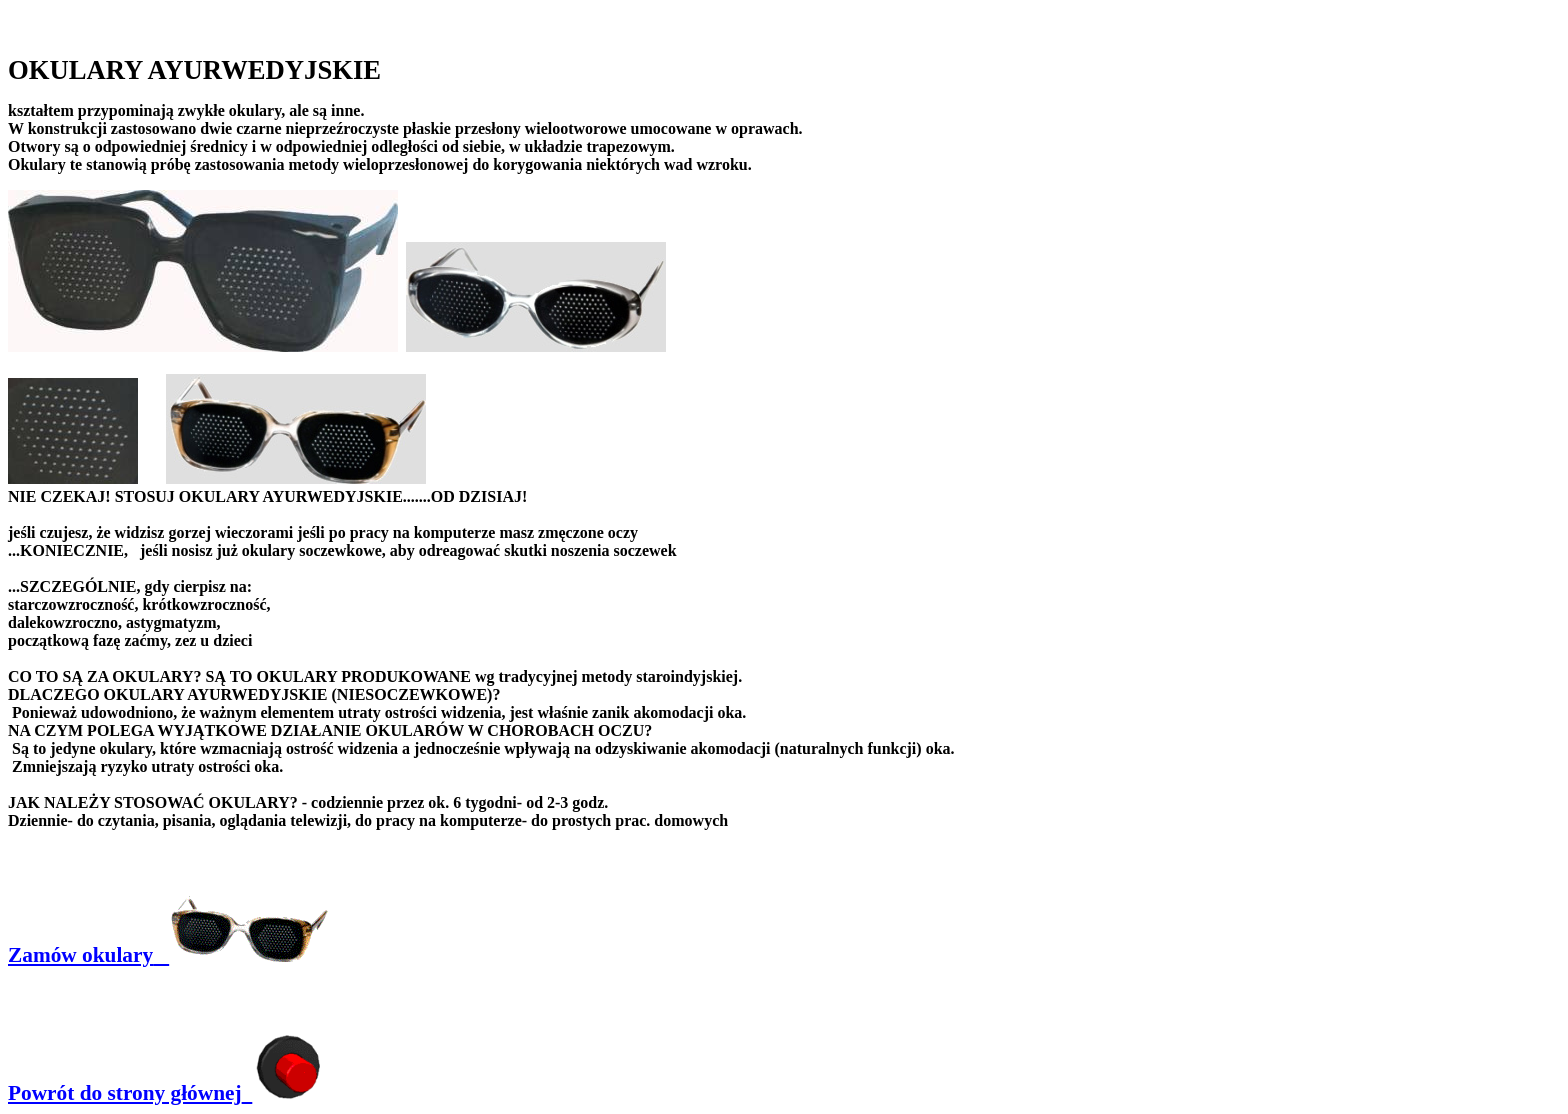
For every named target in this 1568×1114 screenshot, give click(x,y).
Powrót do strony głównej (164, 1093)
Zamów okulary (168, 955)
